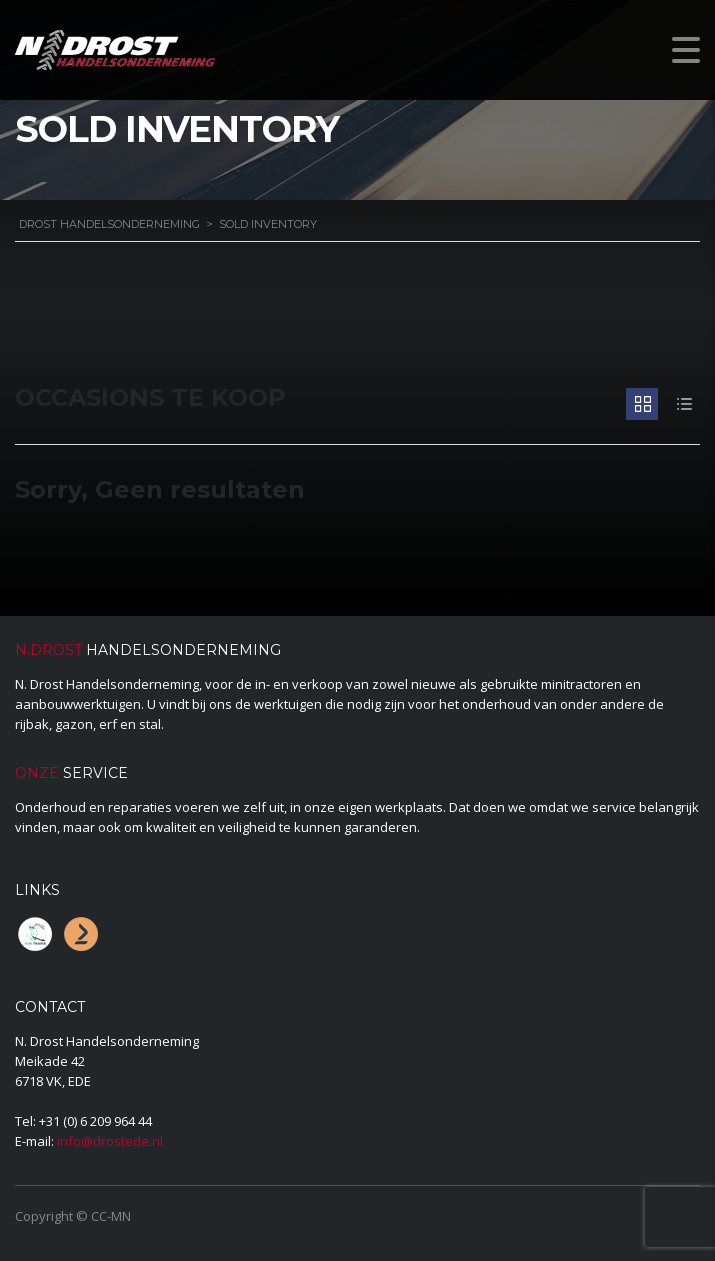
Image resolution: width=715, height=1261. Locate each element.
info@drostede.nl (110, 1141)
